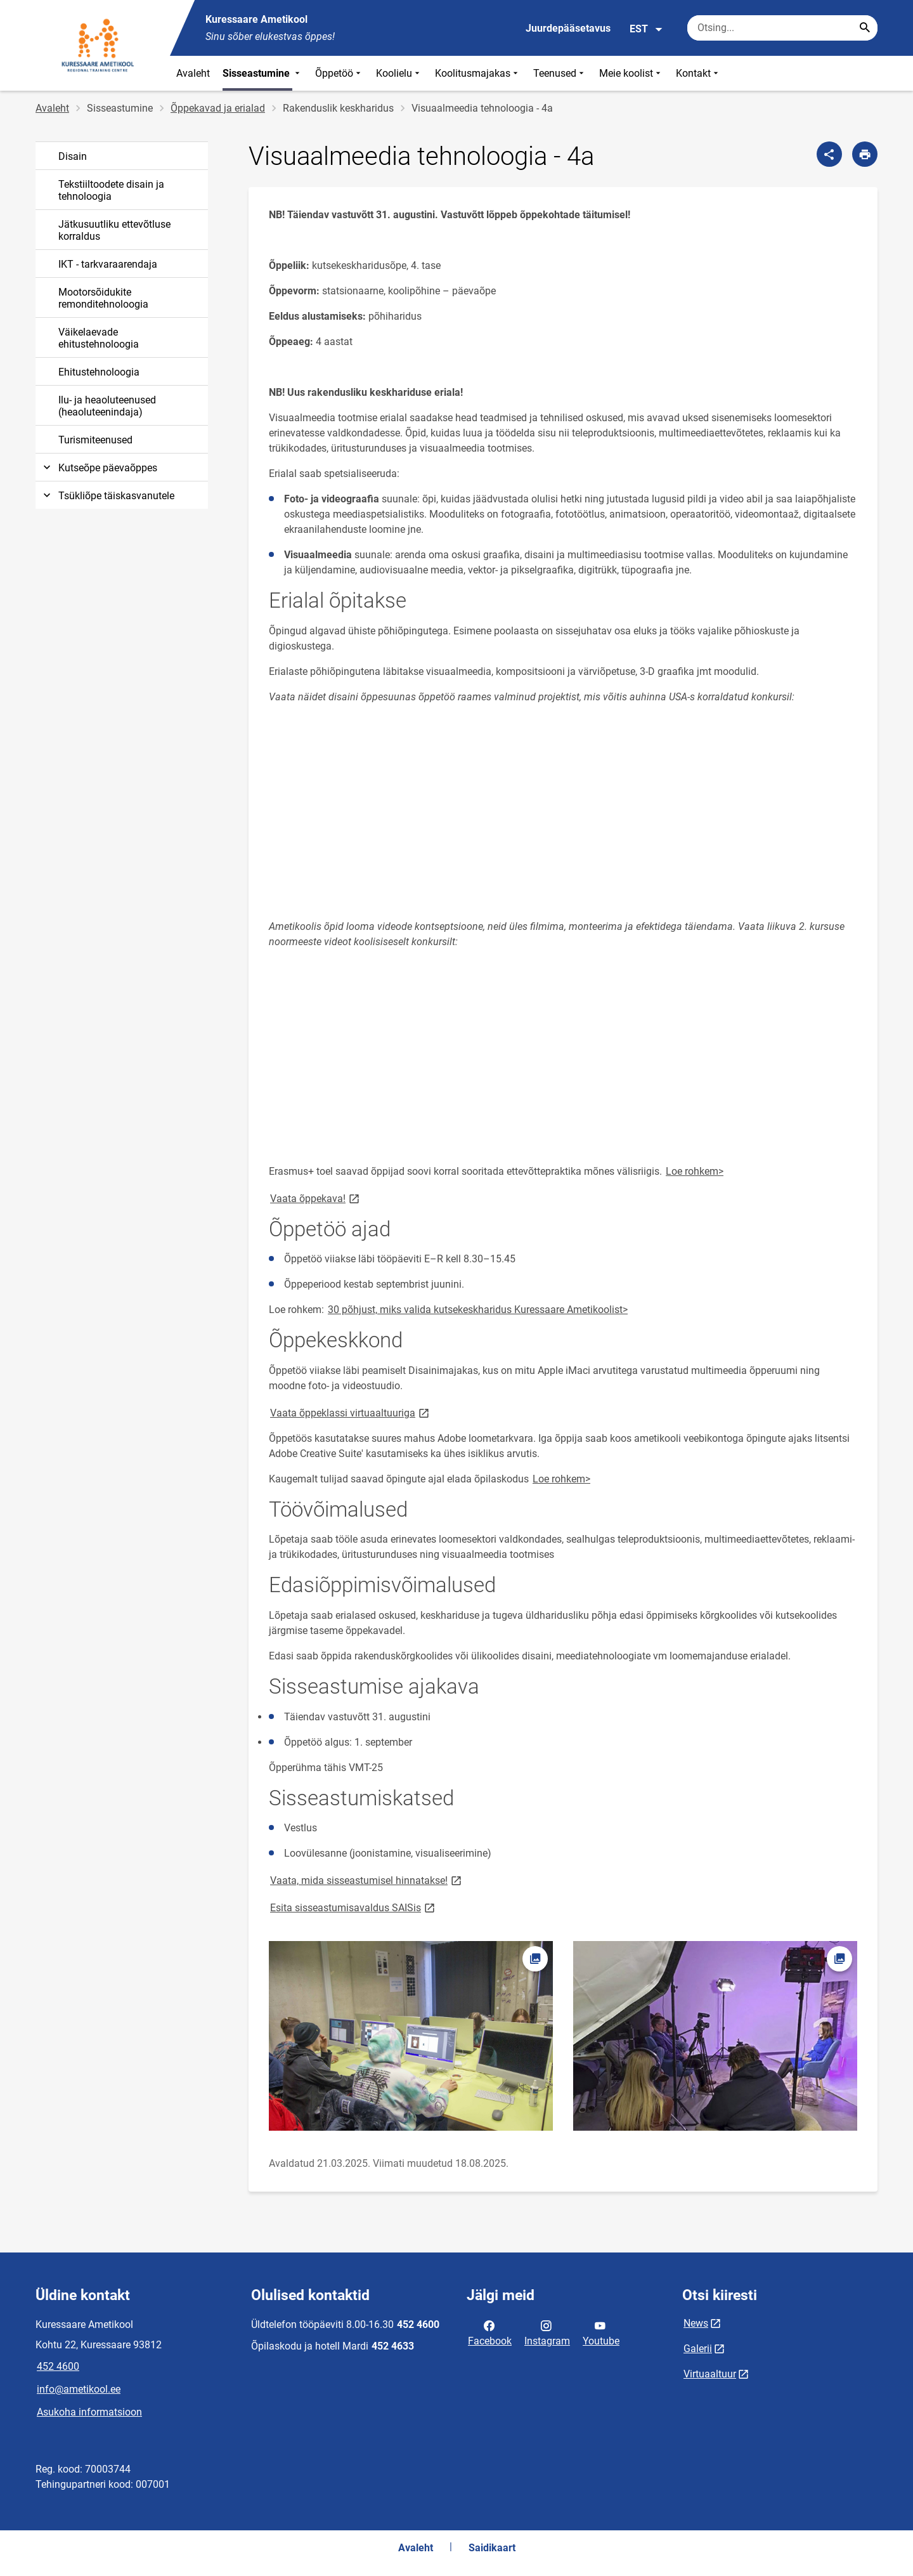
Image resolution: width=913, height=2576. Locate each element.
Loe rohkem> (694, 1171)
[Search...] (865, 28)
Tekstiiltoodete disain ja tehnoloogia (111, 190)
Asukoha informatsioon (89, 2412)
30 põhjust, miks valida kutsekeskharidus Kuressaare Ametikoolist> (478, 1310)
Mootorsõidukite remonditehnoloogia (103, 298)
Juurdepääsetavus (568, 28)
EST (646, 29)
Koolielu (399, 73)
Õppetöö (339, 73)
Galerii (697, 2349)
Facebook (490, 2332)
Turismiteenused (95, 440)
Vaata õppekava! (315, 1198)
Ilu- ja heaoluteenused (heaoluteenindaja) (107, 406)
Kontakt (698, 73)
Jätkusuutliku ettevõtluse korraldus (114, 230)
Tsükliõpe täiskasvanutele (107, 496)
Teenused (559, 73)
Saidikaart (492, 2548)
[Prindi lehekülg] (864, 154)
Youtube (601, 2332)
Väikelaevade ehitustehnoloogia (98, 338)
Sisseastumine (262, 73)
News (695, 2323)
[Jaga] (829, 154)
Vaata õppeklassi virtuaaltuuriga (350, 1412)
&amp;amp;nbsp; (446, 805)
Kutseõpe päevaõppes (99, 468)
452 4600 (58, 2366)
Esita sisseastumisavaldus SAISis (353, 1907)
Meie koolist (631, 73)
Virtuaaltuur (709, 2374)
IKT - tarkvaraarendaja (107, 264)
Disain (72, 156)
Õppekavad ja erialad (218, 108)
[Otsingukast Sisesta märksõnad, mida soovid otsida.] (782, 28)
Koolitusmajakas (478, 73)
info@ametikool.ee (78, 2389)
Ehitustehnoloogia (98, 372)
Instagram (547, 2332)
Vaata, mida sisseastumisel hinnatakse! (366, 1879)
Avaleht (193, 73)
